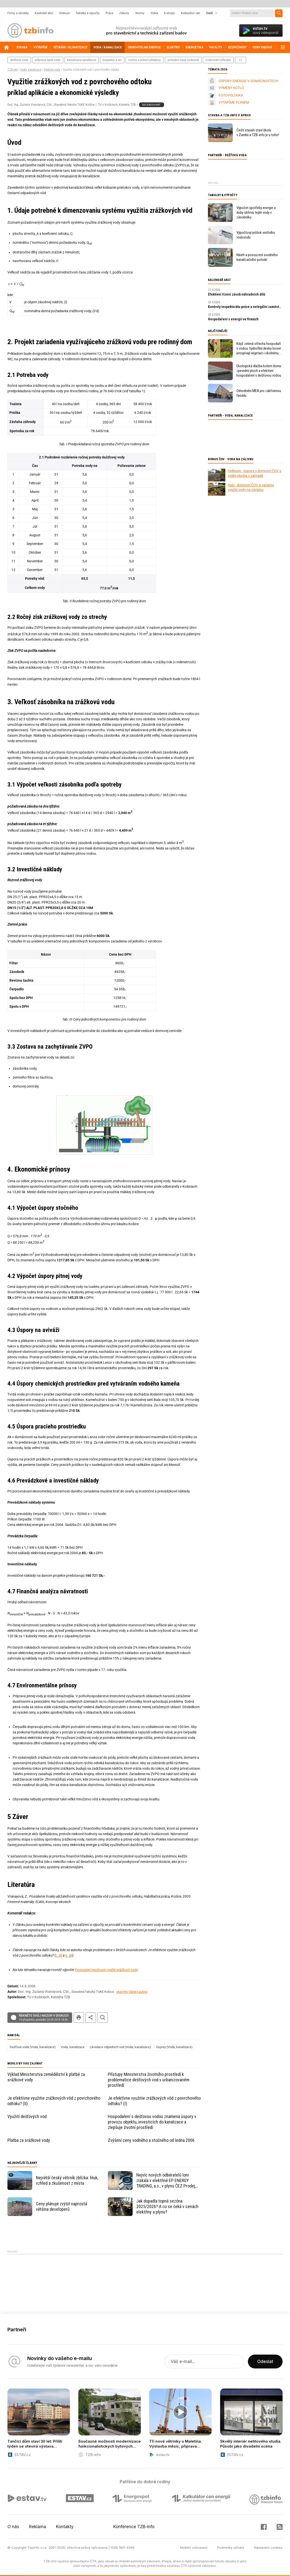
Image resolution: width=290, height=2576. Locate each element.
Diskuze (64, 13)
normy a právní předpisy (144, 60)
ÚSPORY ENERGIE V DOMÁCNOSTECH (248, 81)
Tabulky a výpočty (88, 13)
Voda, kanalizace (30, 69)
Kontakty (65, 2526)
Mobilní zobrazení (193, 2547)
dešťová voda (19, 60)
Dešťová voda (52, 69)
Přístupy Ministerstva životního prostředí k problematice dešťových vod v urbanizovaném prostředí (148, 2080)
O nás (13, 2526)
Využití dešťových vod (27, 2116)
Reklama (37, 2526)
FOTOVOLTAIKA (231, 95)
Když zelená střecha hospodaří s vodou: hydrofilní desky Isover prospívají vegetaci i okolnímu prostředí (258, 348)
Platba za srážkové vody (28, 2140)
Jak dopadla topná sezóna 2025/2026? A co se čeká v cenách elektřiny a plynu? (167, 2206)
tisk (79, 2017)
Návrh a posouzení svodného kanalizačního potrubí (257, 257)
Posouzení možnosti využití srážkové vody (106, 1970)
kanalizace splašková (81, 60)
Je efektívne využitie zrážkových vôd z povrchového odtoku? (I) (154, 2100)
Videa (154, 13)
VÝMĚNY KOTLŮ (231, 88)
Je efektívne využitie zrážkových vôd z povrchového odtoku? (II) (53, 2100)
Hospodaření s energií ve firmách (233, 319)
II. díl (68, 1955)
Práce (109, 13)
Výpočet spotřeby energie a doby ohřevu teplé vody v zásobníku (256, 212)
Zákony (124, 13)
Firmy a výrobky (18, 13)
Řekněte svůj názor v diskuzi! (44, 2018)
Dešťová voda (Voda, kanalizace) (33, 2047)
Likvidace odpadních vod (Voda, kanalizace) (120, 2047)
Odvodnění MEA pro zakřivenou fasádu (258, 393)
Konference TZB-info (133, 2526)
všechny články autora (131, 1992)
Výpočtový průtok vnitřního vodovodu (255, 235)
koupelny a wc (112, 60)
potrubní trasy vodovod (183, 60)
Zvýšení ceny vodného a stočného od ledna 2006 (151, 2140)
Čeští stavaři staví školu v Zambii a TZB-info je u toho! (257, 132)
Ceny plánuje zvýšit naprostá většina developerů (61, 2206)
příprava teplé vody (47, 60)
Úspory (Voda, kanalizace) (174, 2047)
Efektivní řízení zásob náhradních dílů (236, 294)
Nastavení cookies (268, 2547)
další (240, 60)
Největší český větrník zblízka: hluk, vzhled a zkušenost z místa (67, 2180)
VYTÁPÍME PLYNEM (234, 102)
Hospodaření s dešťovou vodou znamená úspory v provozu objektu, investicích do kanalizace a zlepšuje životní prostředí (152, 2122)
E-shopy (169, 13)
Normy (140, 13)
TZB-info (12, 69)
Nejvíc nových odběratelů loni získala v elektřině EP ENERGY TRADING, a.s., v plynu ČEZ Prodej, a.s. (166, 2180)
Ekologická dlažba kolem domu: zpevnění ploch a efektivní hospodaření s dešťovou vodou (259, 371)
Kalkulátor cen (190, 13)
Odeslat (265, 2361)
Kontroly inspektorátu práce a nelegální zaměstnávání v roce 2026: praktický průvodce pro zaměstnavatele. (245, 307)
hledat (103, 2017)
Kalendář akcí (44, 13)
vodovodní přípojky (218, 60)
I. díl (59, 1955)
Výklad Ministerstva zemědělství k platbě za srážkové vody (46, 2077)
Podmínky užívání (230, 2547)
